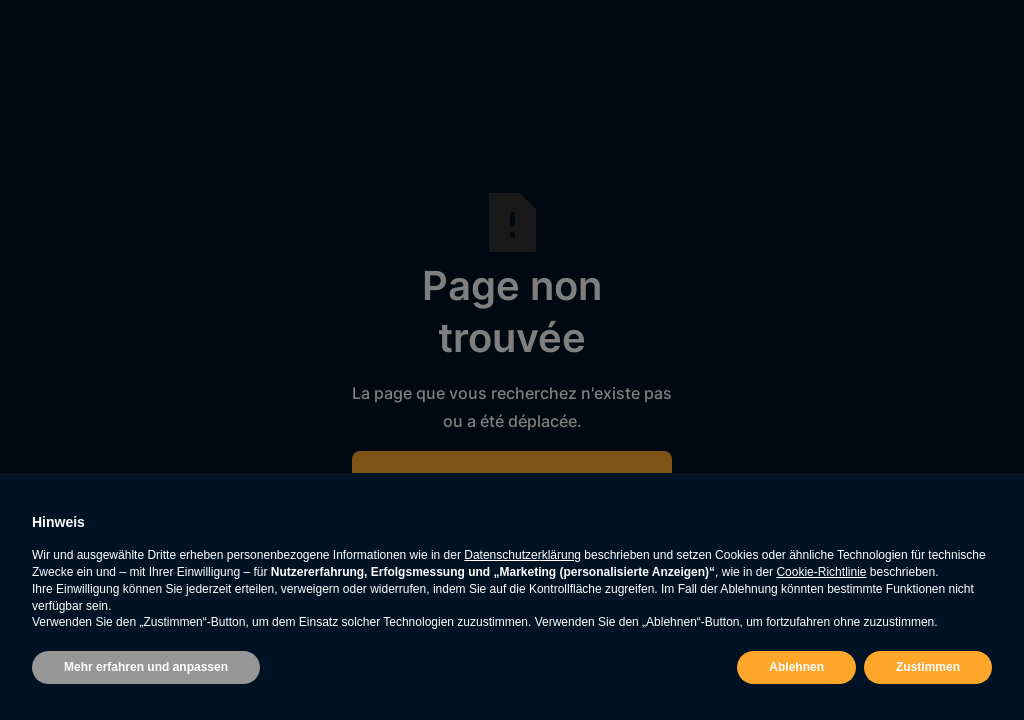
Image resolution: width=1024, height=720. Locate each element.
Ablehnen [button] (796, 667)
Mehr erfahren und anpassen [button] (146, 667)
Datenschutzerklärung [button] (522, 555)
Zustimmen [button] (928, 667)
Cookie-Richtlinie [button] (821, 572)
